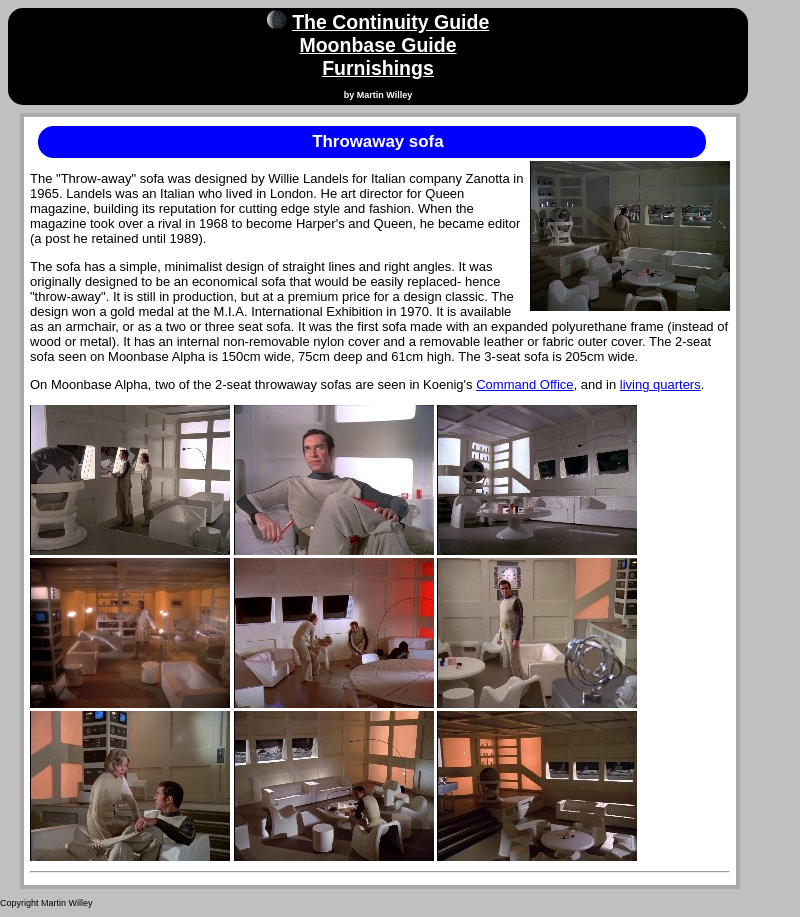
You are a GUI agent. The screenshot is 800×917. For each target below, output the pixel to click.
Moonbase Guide (377, 45)
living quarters (660, 384)
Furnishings (378, 68)
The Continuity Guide (390, 22)
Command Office (524, 384)
